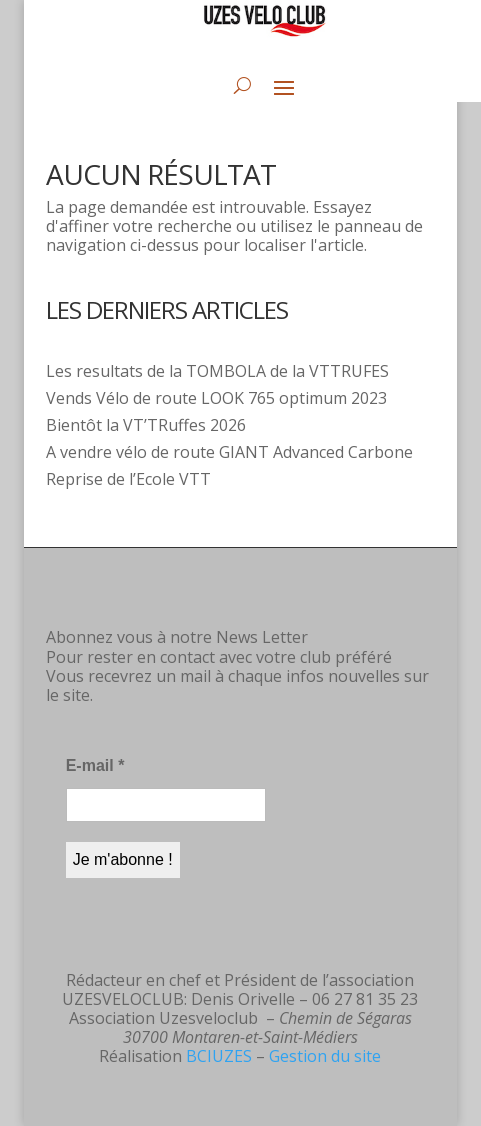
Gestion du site (325, 1056)
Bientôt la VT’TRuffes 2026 (146, 425)
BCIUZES (219, 1056)
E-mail (95, 765)
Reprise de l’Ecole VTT (128, 479)
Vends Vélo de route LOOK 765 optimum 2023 (216, 398)
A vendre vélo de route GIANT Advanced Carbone (229, 452)
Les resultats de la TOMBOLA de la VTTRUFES (217, 371)
